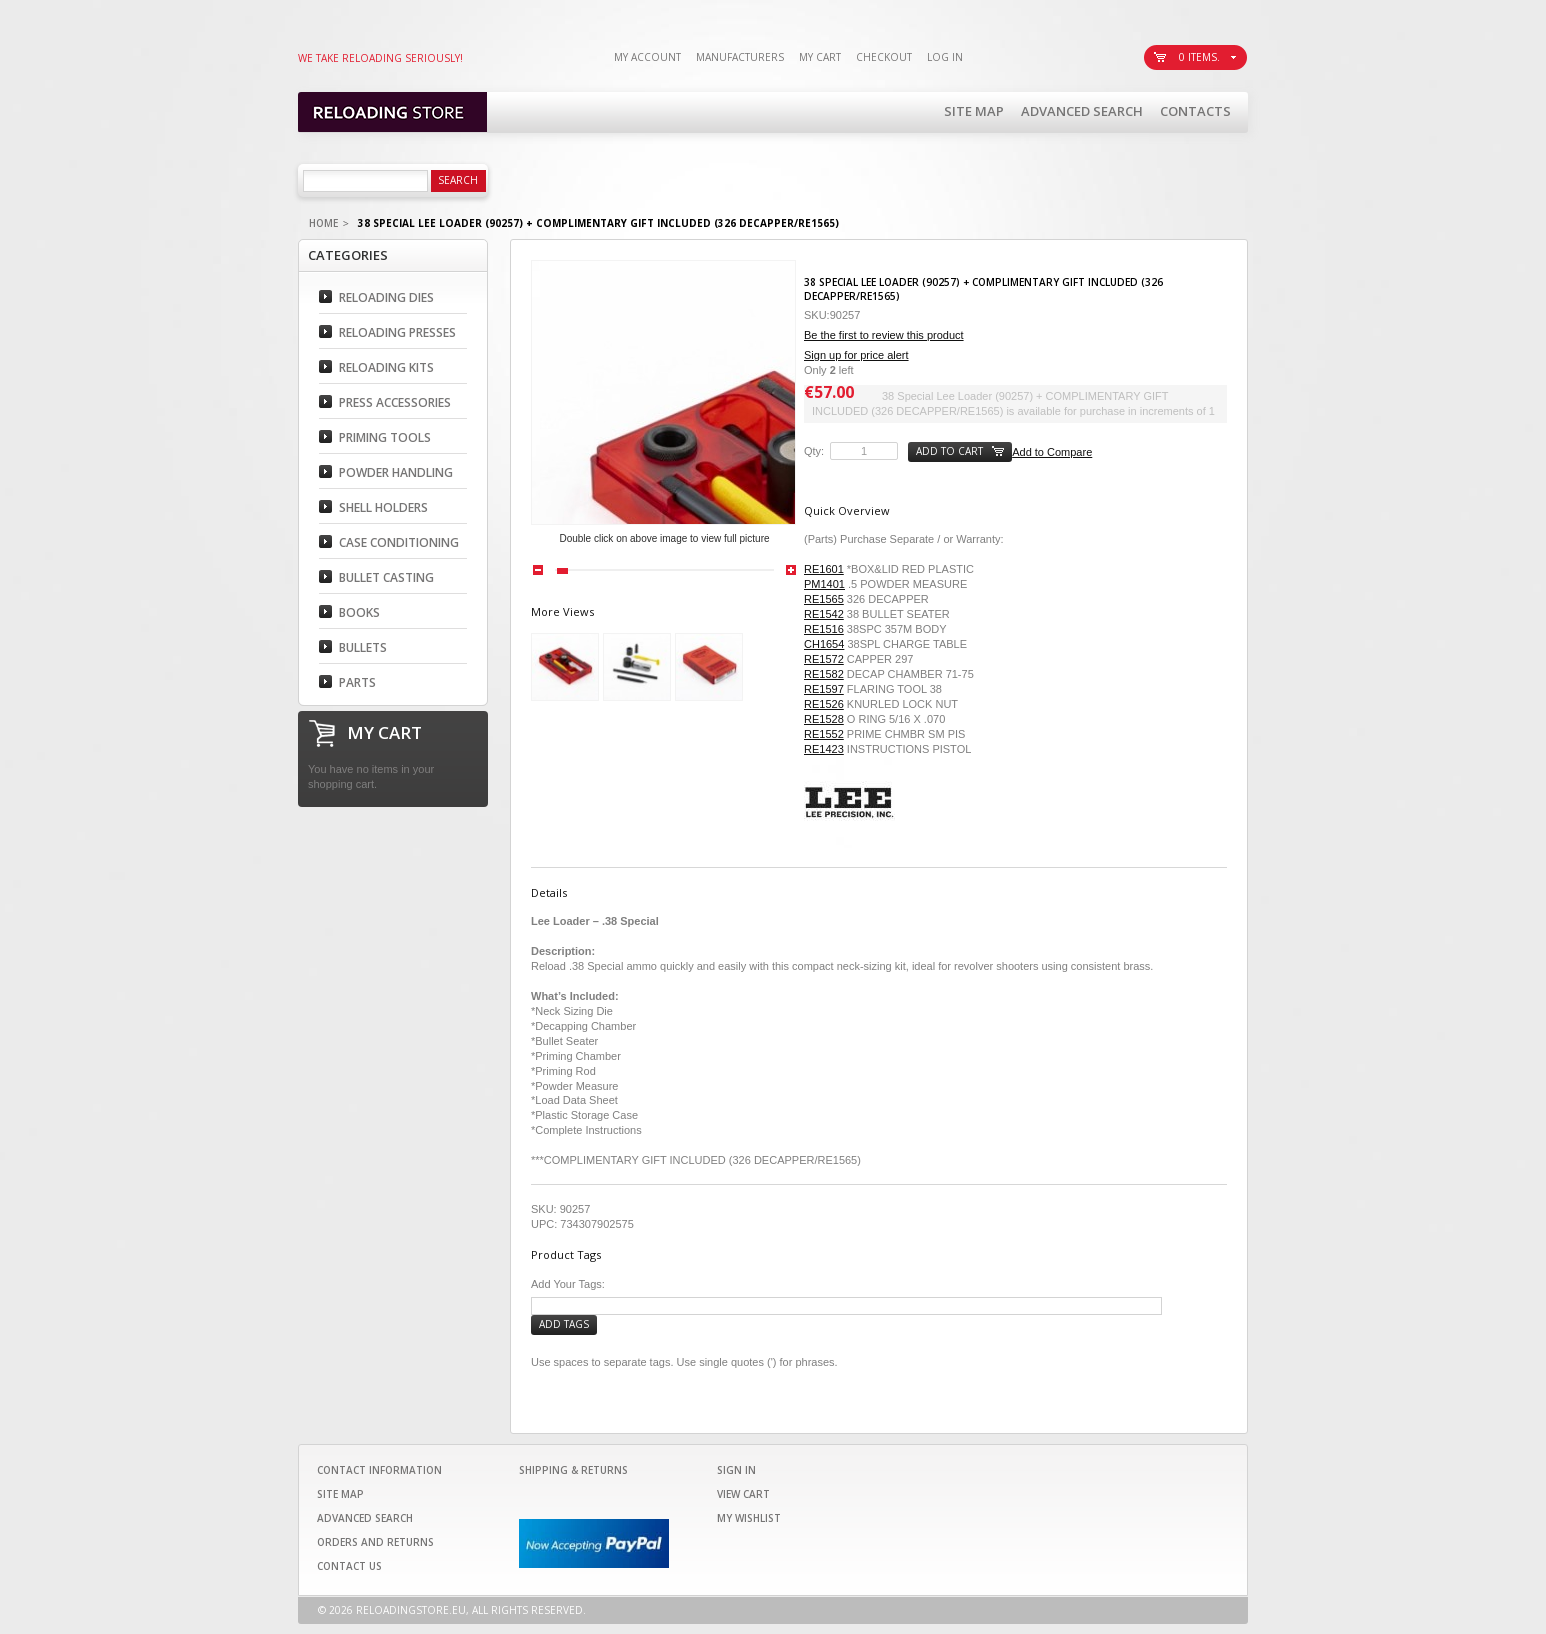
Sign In (736, 1470)
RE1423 (824, 749)
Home (323, 223)
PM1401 (824, 584)
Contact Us (349, 1566)
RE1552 (824, 734)
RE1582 (824, 674)
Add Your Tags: (568, 1284)
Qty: (814, 451)
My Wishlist (749, 1518)
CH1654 (824, 644)
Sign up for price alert (856, 355)
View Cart (743, 1494)
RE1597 (824, 689)
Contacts (1195, 111)
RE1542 (824, 614)
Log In (945, 57)
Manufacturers (740, 57)
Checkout (884, 57)
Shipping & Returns (573, 1470)
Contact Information (379, 1470)
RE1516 (824, 629)
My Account (647, 57)
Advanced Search (1082, 111)
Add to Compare (1052, 452)
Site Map (974, 111)
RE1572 (824, 659)
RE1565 (824, 599)
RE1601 (824, 569)
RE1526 (824, 704)
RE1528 (824, 719)
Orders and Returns (375, 1542)
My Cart (820, 57)
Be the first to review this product (884, 335)
